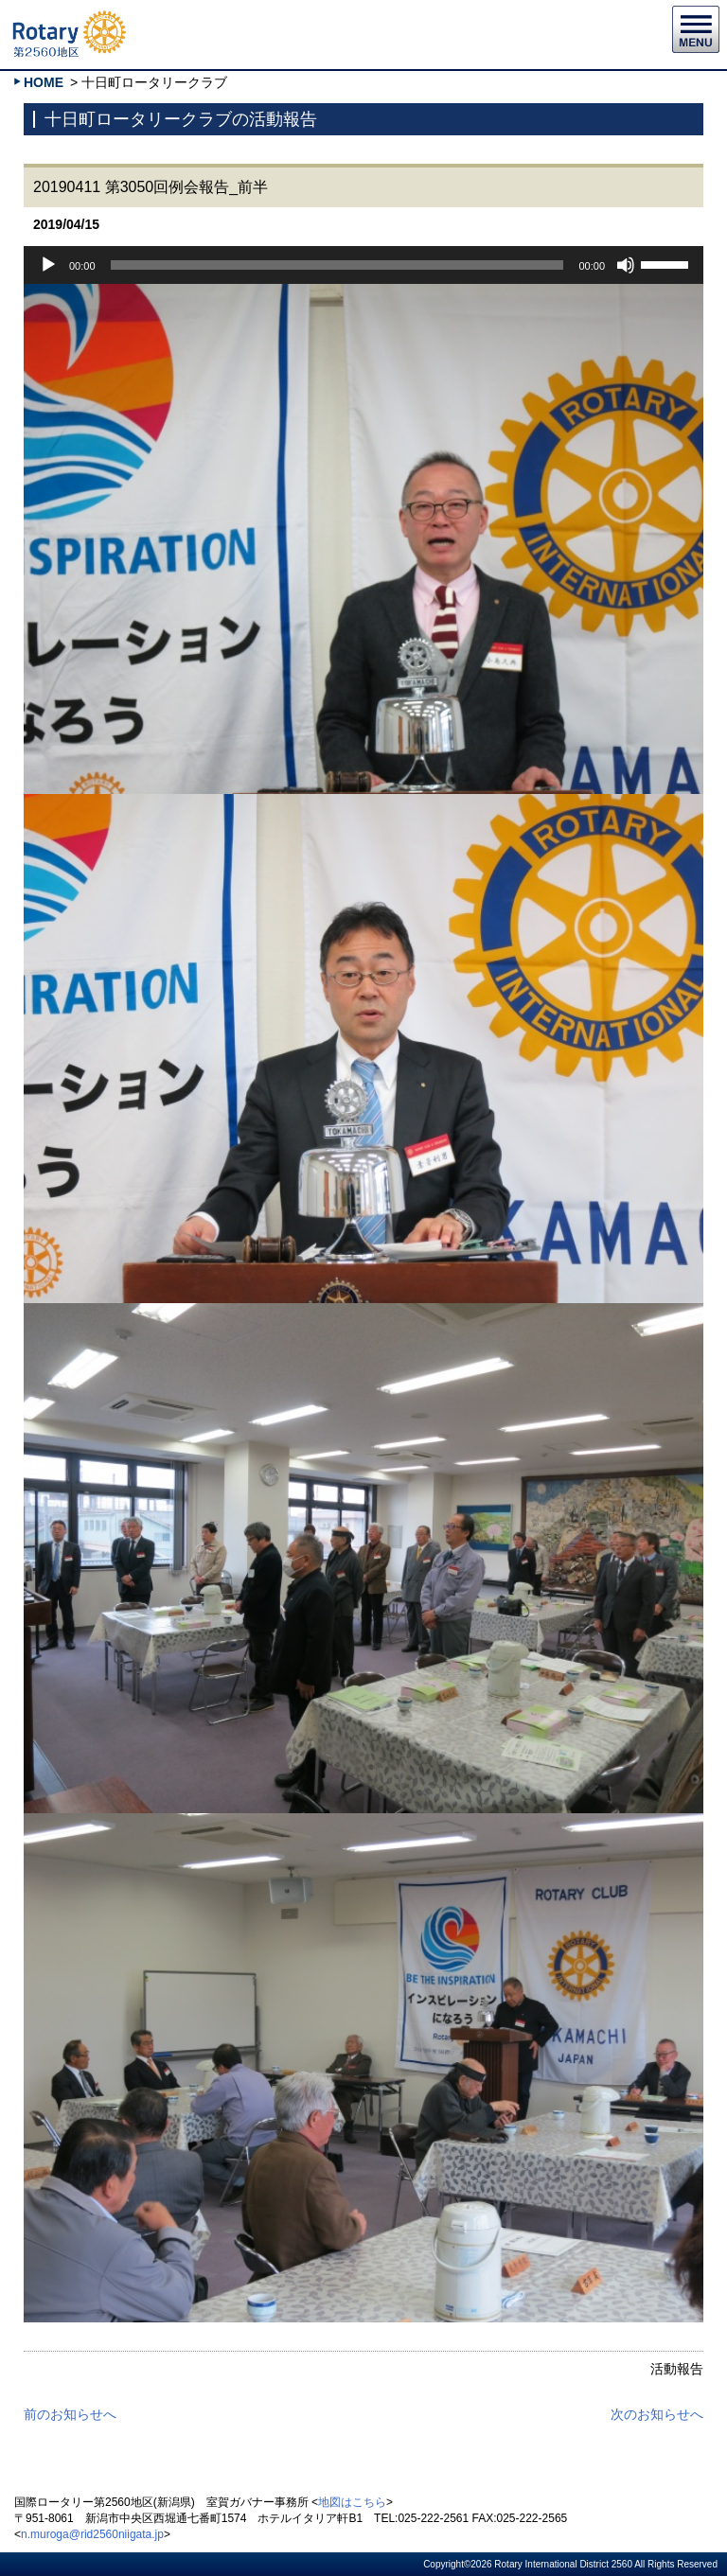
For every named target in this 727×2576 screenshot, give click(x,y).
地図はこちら (352, 2502)
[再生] (48, 265)
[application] (363, 265)
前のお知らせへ (70, 2414)
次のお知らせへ (657, 2414)
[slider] (337, 265)
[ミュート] (625, 265)
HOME (43, 82)
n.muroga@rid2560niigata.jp (92, 2534)
